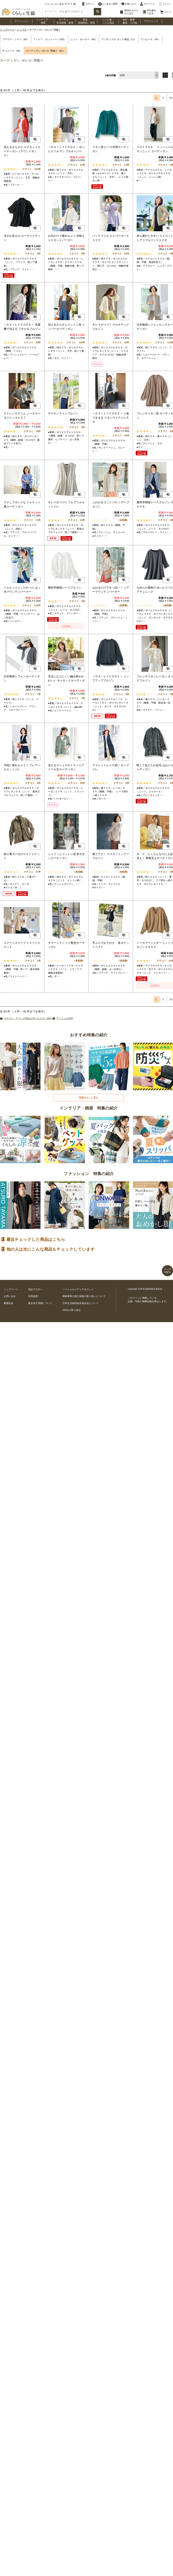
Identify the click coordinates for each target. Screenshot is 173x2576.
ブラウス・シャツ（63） (15, 39)
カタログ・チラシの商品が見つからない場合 (28, 1018)
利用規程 (33, 1296)
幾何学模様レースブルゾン (64, 587)
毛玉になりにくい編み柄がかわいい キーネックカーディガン (66, 680)
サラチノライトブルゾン (63, 413)
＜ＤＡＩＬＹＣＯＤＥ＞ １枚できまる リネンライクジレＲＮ (110, 417)
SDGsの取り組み (71, 1310)
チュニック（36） (12, 50)
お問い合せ (10, 1296)
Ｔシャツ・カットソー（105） (49, 39)
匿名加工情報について (40, 1303)
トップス (22, 29)
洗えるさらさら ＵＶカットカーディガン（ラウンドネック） (22, 151)
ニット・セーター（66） (83, 39)
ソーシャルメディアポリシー (78, 1289)
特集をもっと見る (88, 1097)
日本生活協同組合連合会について (80, 1303)
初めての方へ (35, 1289)
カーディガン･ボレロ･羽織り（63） (45, 50)
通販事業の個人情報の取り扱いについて (84, 1296)
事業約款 (8, 1303)
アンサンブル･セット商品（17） (118, 39)
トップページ (7, 29)
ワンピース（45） (150, 39)
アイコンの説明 (64, 1018)
